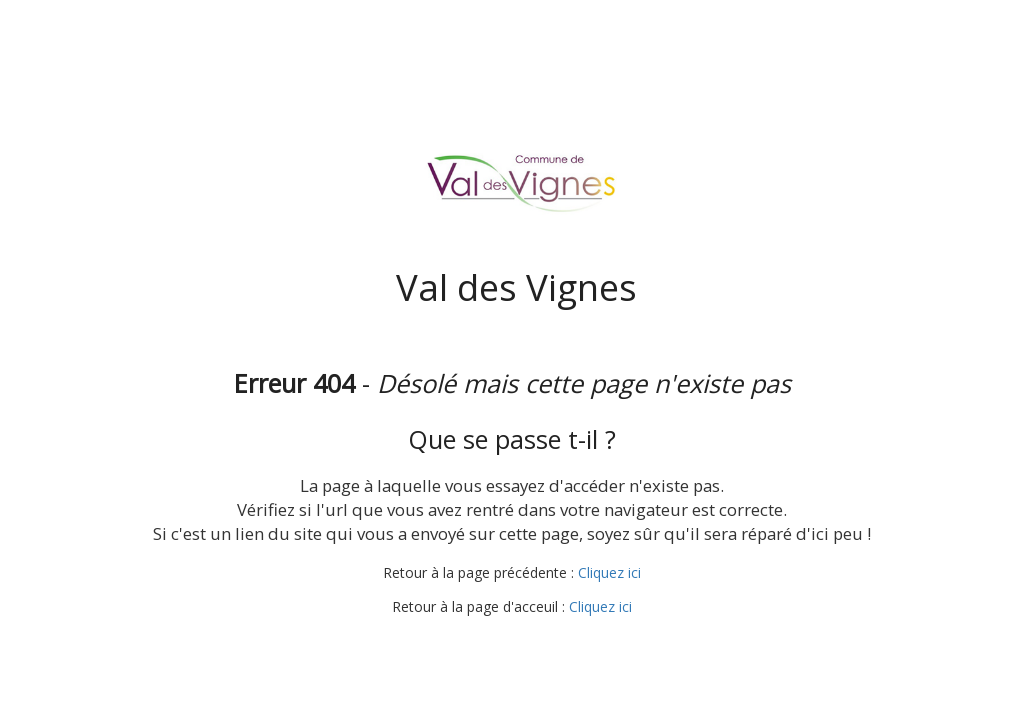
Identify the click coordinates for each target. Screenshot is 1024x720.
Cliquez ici (609, 572)
